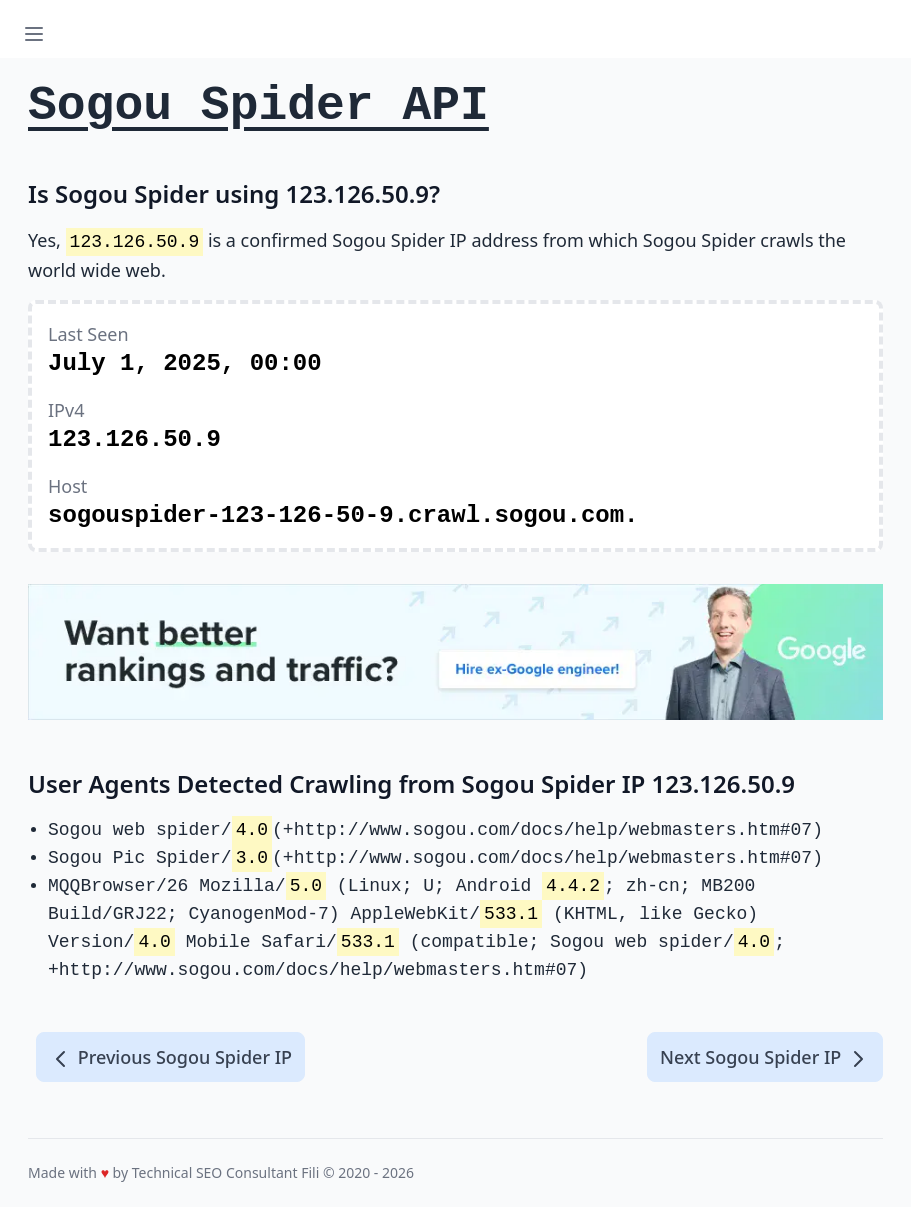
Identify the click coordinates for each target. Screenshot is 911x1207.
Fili (310, 1172)
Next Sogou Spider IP (765, 1058)
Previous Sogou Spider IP (170, 1058)
